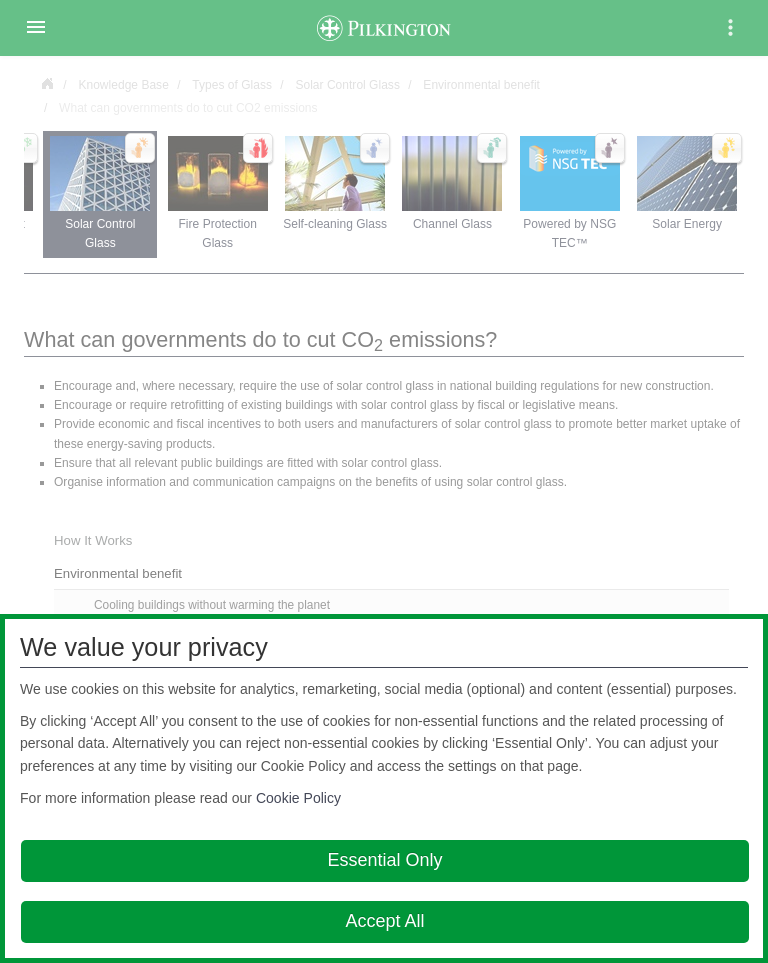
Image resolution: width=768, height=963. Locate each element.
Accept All (384, 921)
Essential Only (384, 860)
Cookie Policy (298, 798)
